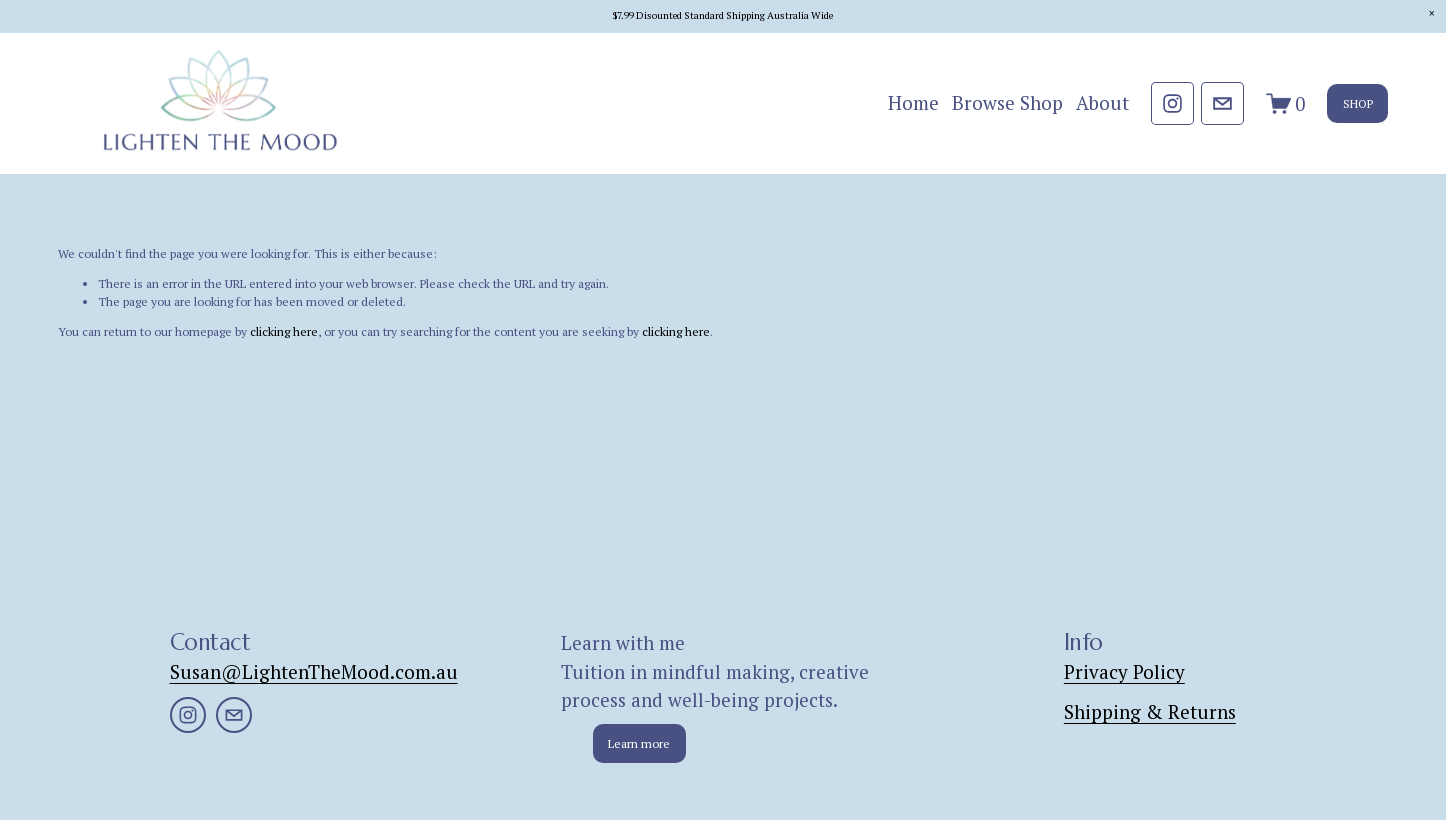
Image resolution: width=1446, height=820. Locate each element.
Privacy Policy (1124, 671)
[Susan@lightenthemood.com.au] (1222, 103)
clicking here (284, 331)
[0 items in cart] (1286, 103)
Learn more (639, 743)
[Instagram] (1172, 103)
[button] (1431, 14)
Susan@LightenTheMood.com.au (314, 671)
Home (913, 102)
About (1102, 102)
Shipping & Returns (1150, 711)
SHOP (1358, 103)
